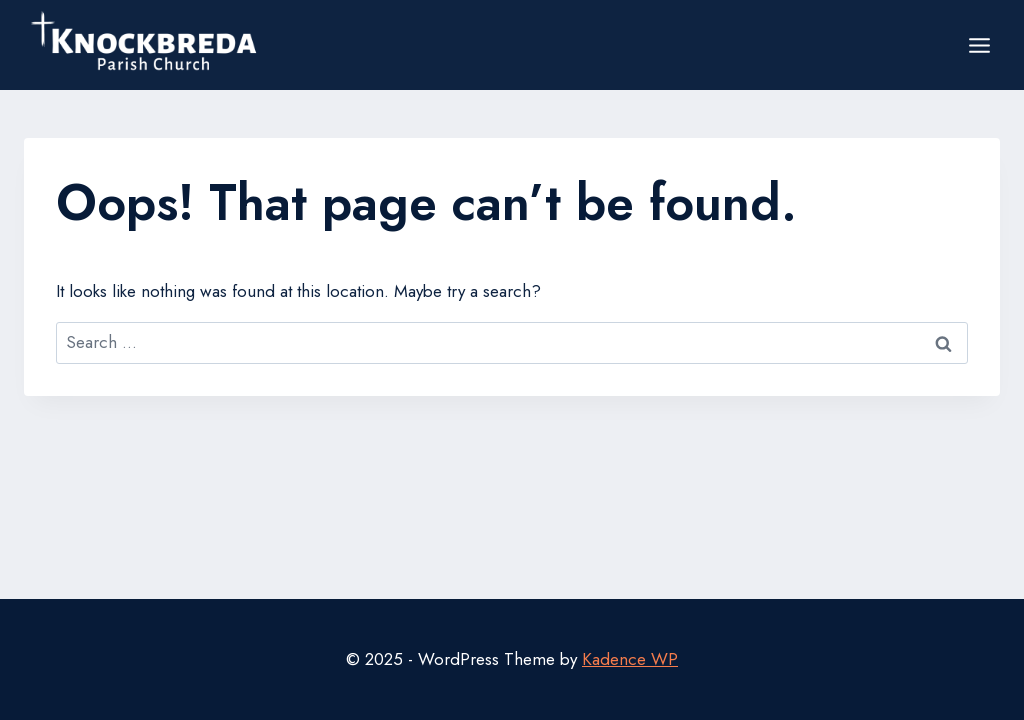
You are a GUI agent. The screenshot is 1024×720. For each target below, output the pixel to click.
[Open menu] (979, 45)
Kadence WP (630, 659)
